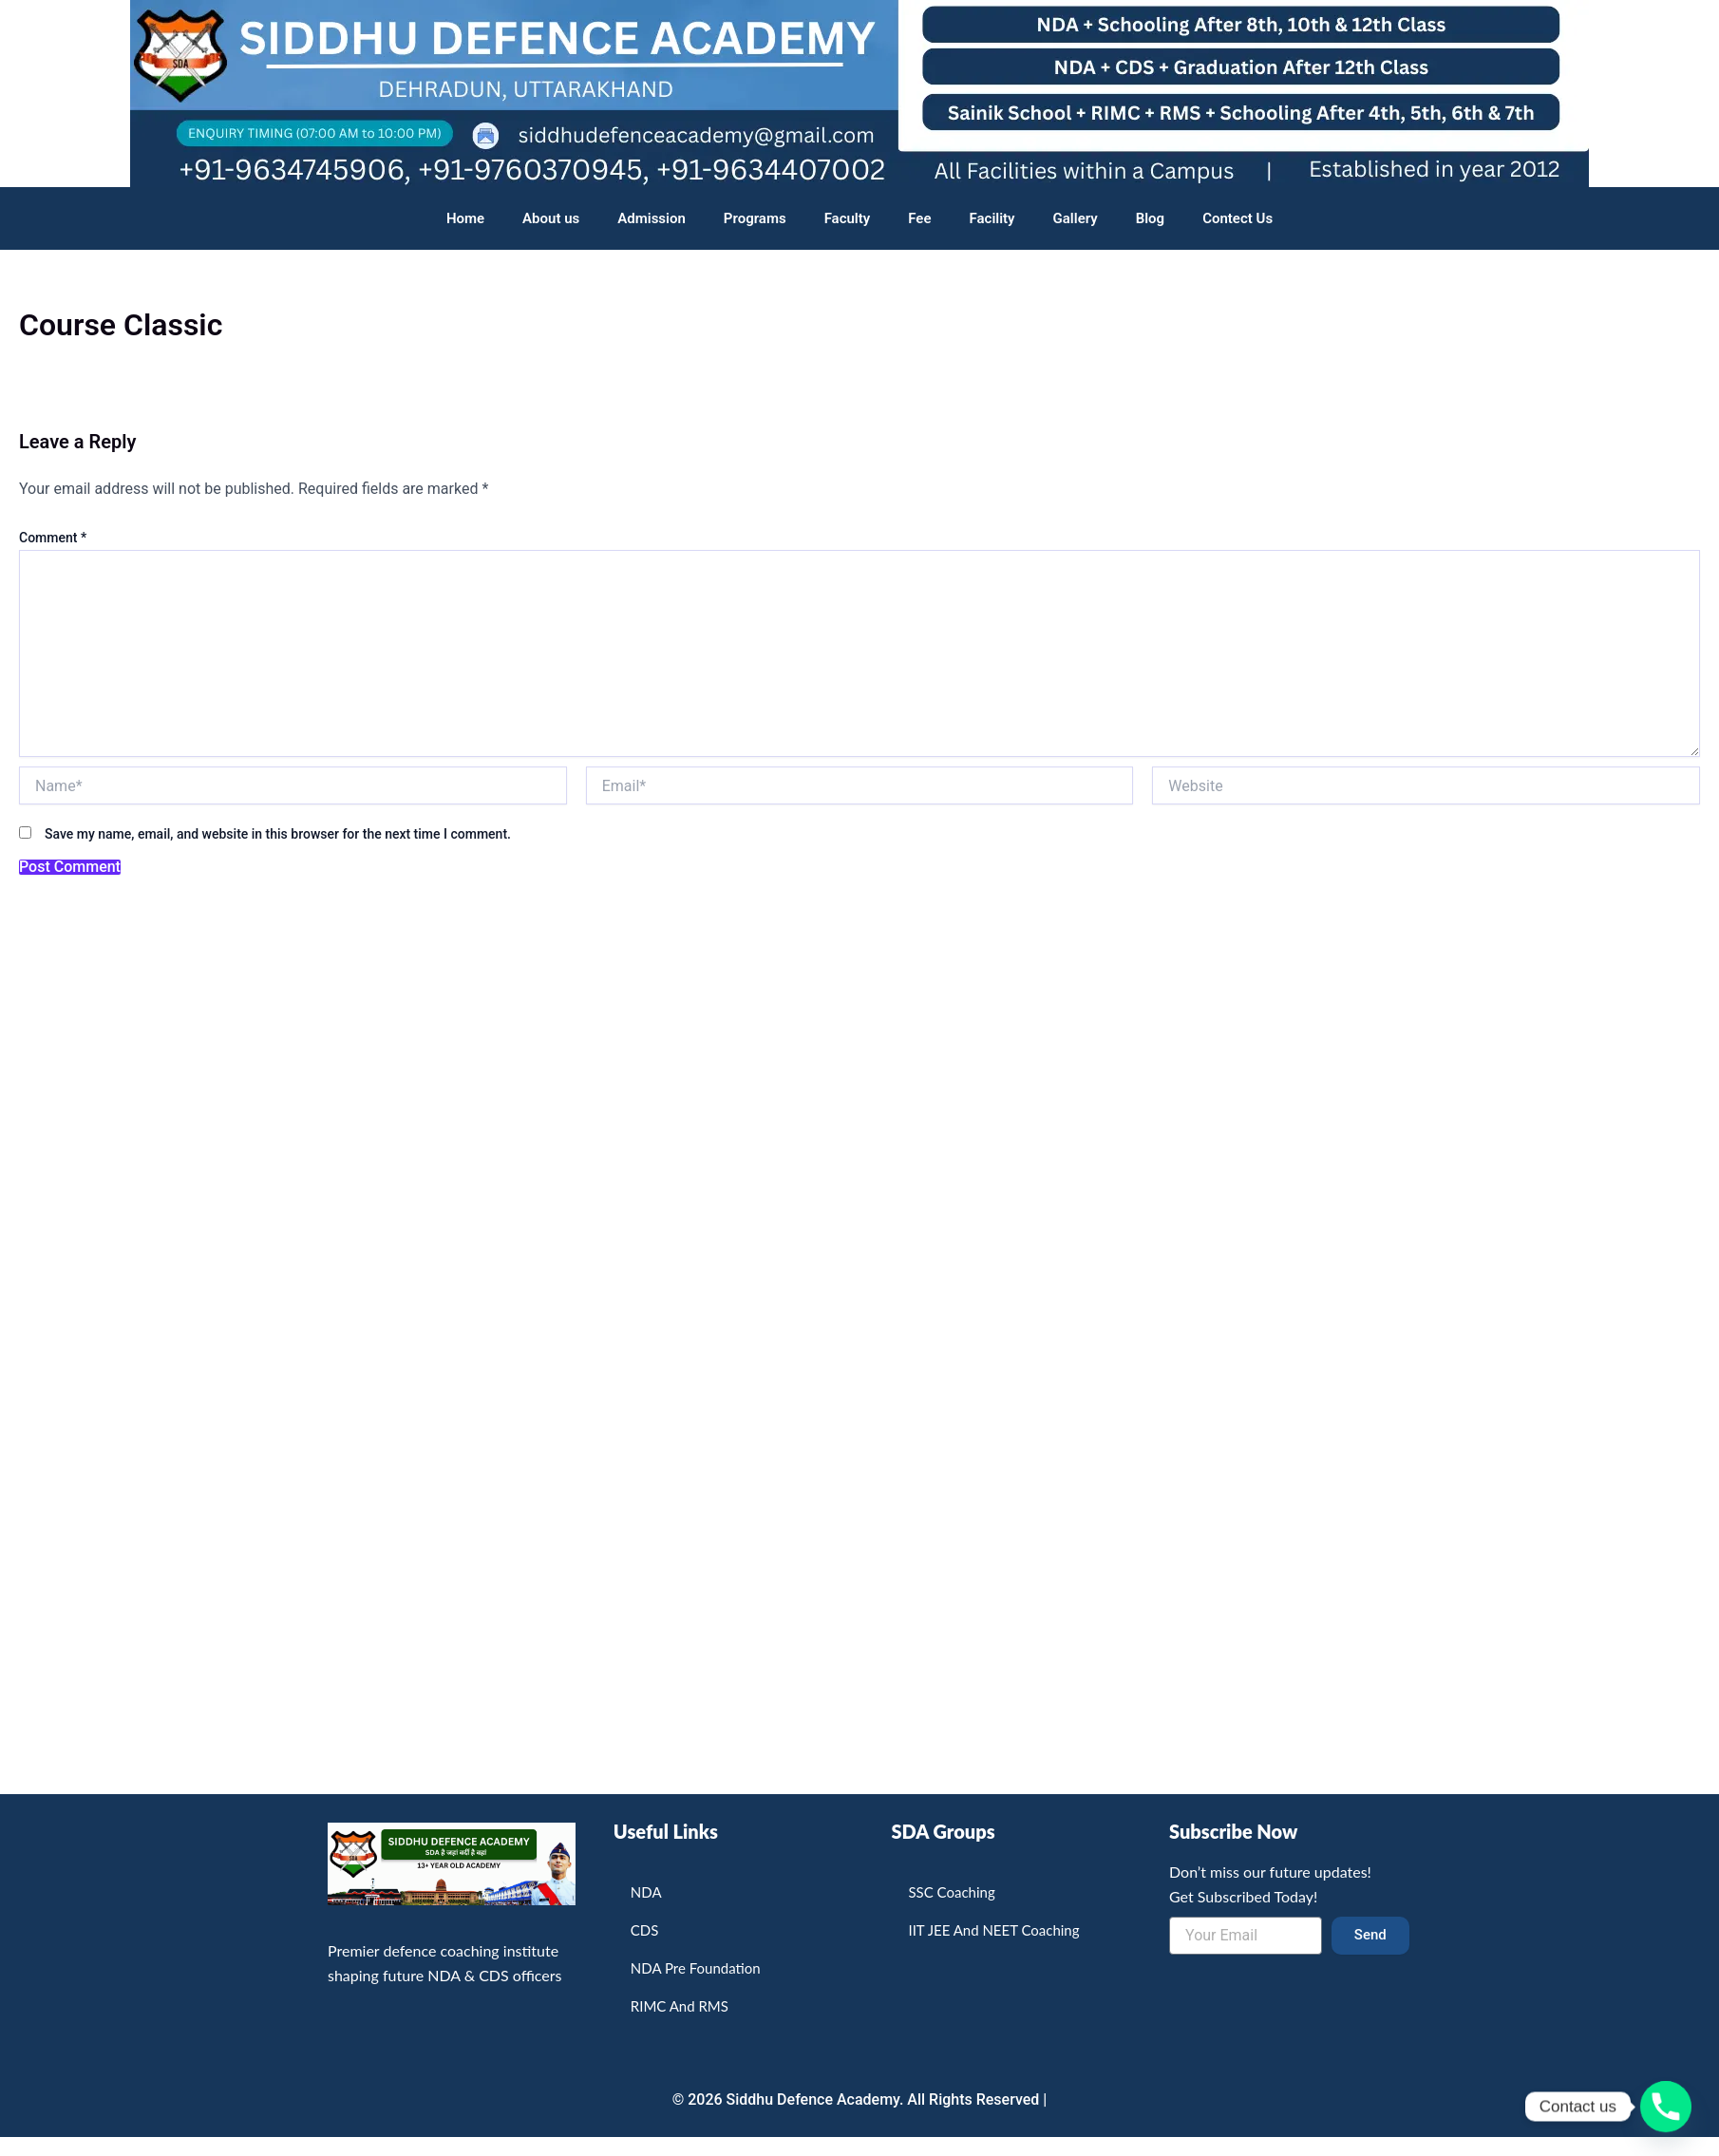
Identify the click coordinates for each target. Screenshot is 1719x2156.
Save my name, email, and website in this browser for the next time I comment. (278, 834)
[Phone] (1665, 2106)
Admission (651, 218)
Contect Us (1237, 218)
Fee (919, 218)
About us (550, 218)
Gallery (1075, 218)
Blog (1150, 218)
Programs (755, 218)
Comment (52, 537)
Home (465, 218)
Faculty (847, 218)
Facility (992, 218)
